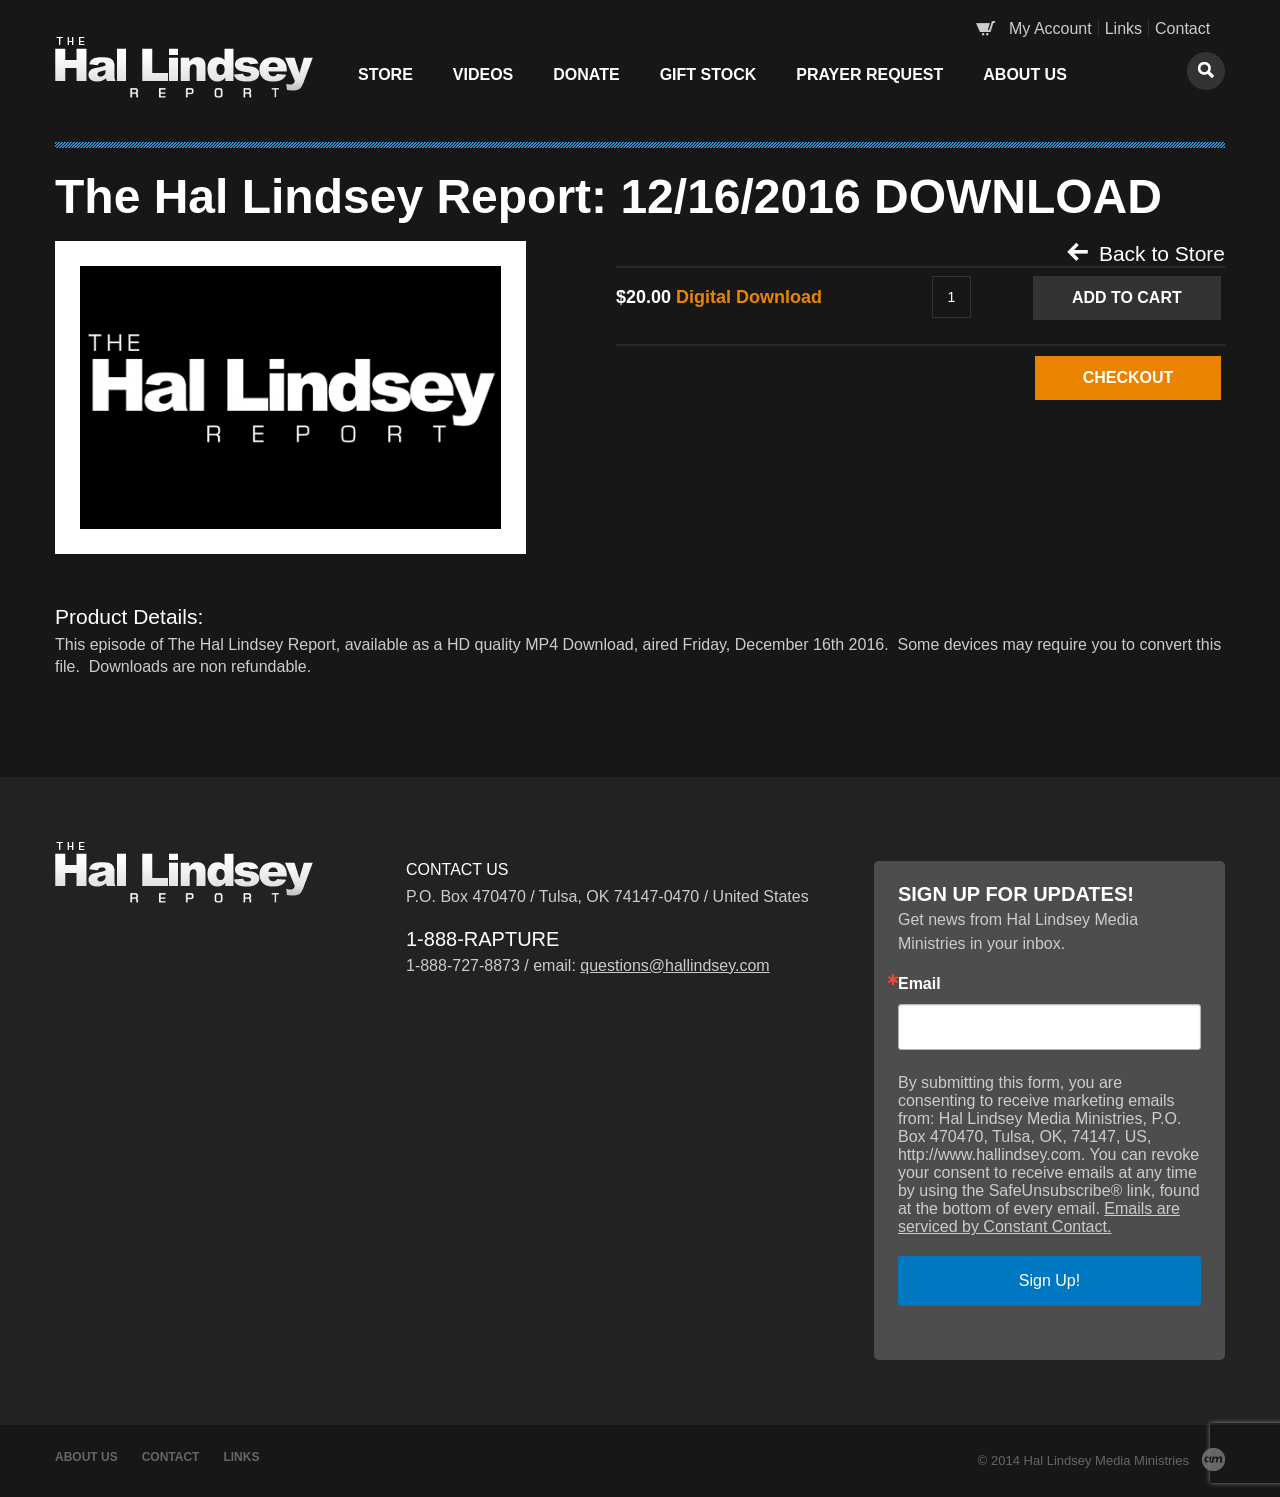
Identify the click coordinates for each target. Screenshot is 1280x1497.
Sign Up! (1049, 1280)
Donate (586, 74)
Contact (1182, 28)
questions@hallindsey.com (674, 965)
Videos (483, 74)
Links (1123, 28)
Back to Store (1146, 253)
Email (919, 984)
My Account (1050, 28)
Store (385, 74)
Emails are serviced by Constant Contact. (1039, 1217)
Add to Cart (1127, 297)
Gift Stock (708, 74)
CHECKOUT (1127, 377)
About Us (1025, 74)
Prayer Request (869, 74)
